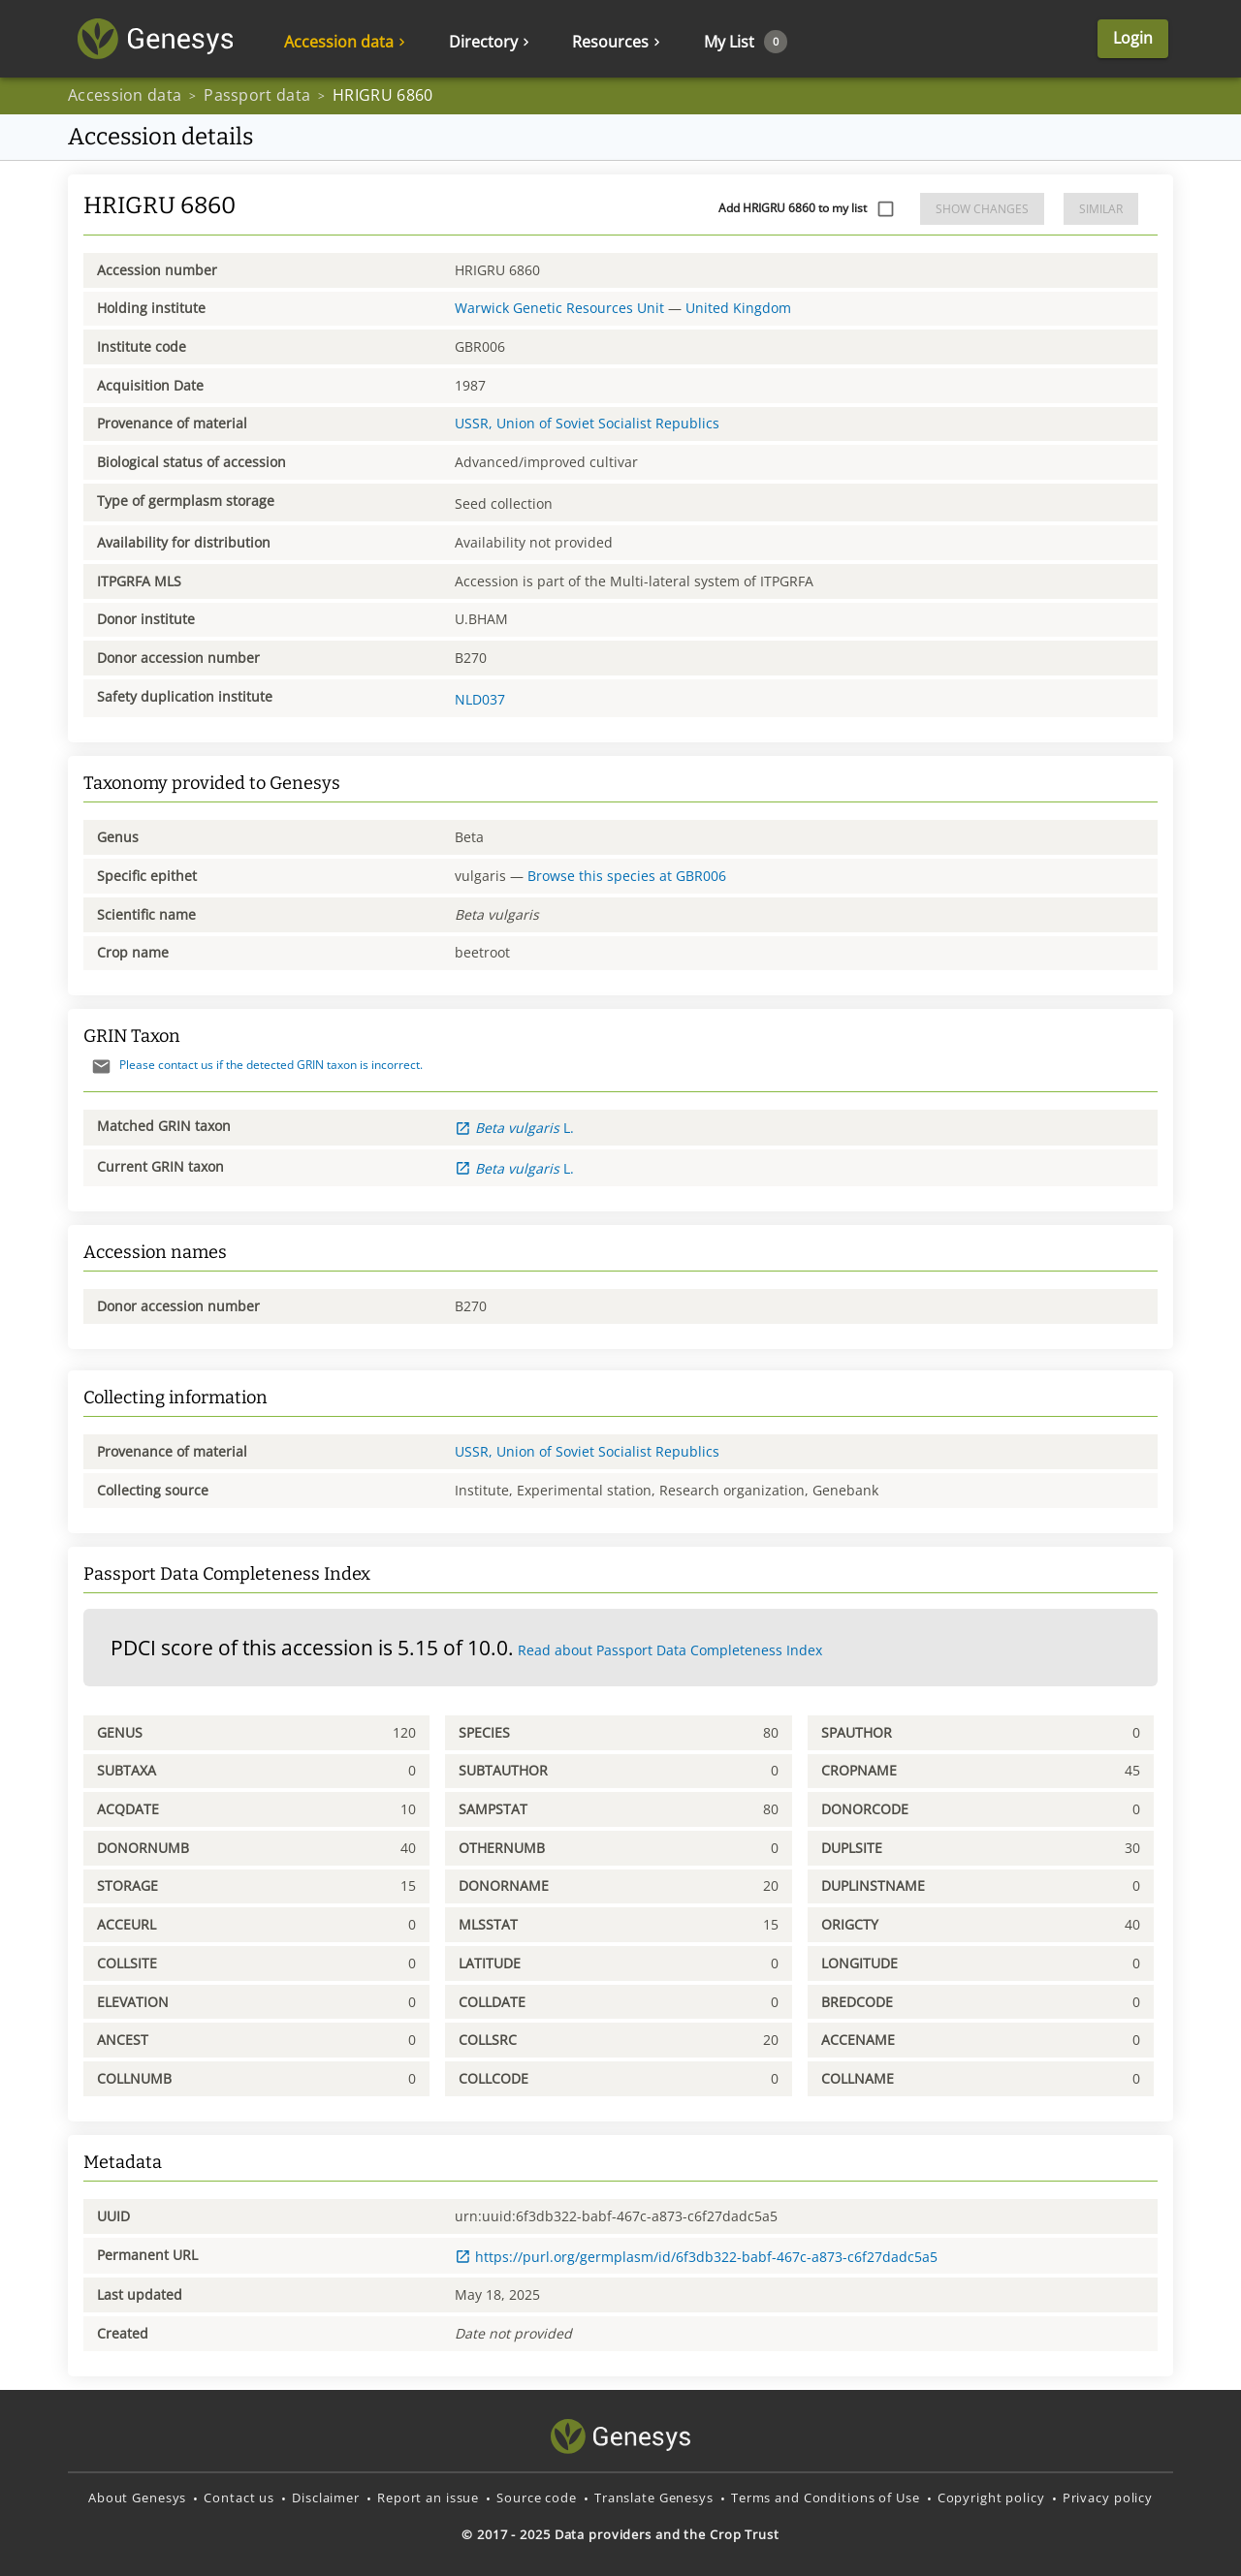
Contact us (239, 2497)
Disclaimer (326, 2497)
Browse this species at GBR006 (626, 875)
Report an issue (428, 2497)
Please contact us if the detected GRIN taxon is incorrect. (253, 1064)
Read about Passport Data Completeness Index (670, 1650)
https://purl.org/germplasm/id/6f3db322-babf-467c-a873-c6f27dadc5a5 (696, 2256)
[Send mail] (101, 1066)
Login (1133, 37)
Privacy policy (1108, 2497)
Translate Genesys (654, 2497)
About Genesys (137, 2497)
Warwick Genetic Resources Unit (559, 307)
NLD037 (480, 699)
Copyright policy (991, 2497)
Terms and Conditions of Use (825, 2497)
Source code (536, 2497)
